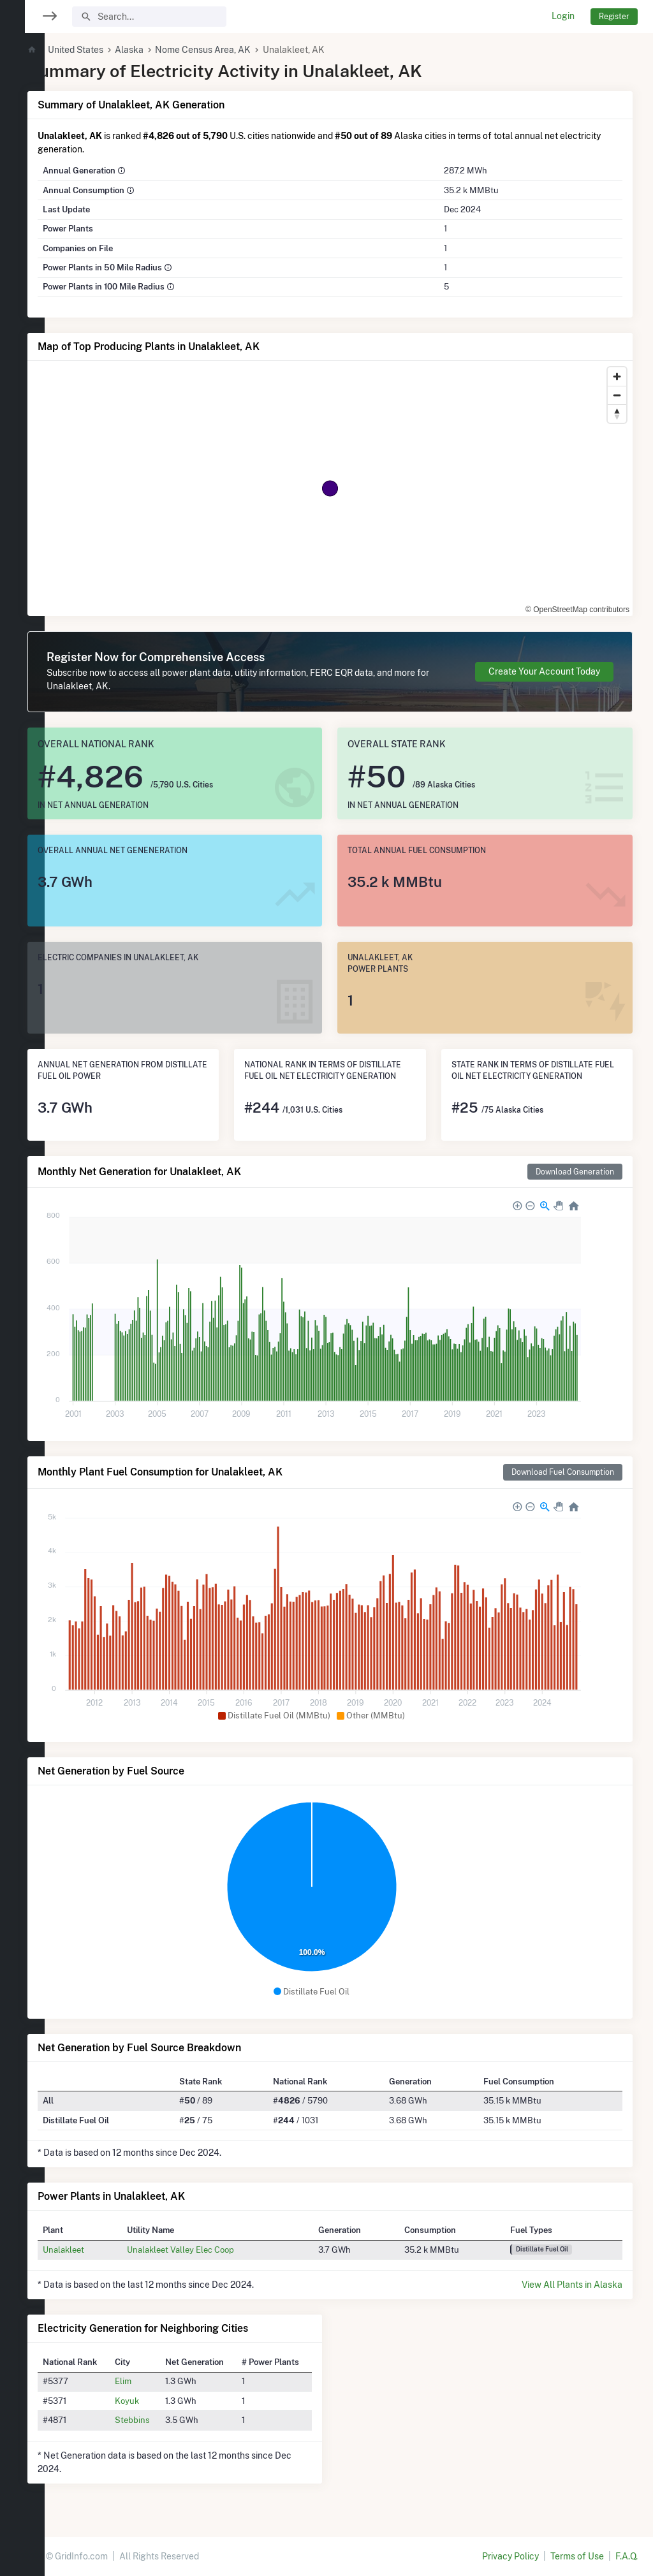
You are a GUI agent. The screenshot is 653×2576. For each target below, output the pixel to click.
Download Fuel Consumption (562, 1472)
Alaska (166, 50)
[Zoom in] (617, 376)
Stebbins (164, 2420)
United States (113, 50)
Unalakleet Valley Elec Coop (212, 2249)
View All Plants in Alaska (572, 2285)
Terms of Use (577, 2556)
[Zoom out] (617, 395)
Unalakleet (101, 2249)
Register (614, 16)
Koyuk (159, 2401)
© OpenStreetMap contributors (577, 609)
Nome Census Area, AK (241, 50)
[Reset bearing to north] (617, 413)
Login (563, 16)
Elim (155, 2381)
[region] (22, 1280)
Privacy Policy (510, 2556)
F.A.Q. (626, 2556)
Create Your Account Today (544, 671)
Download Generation (575, 1171)
